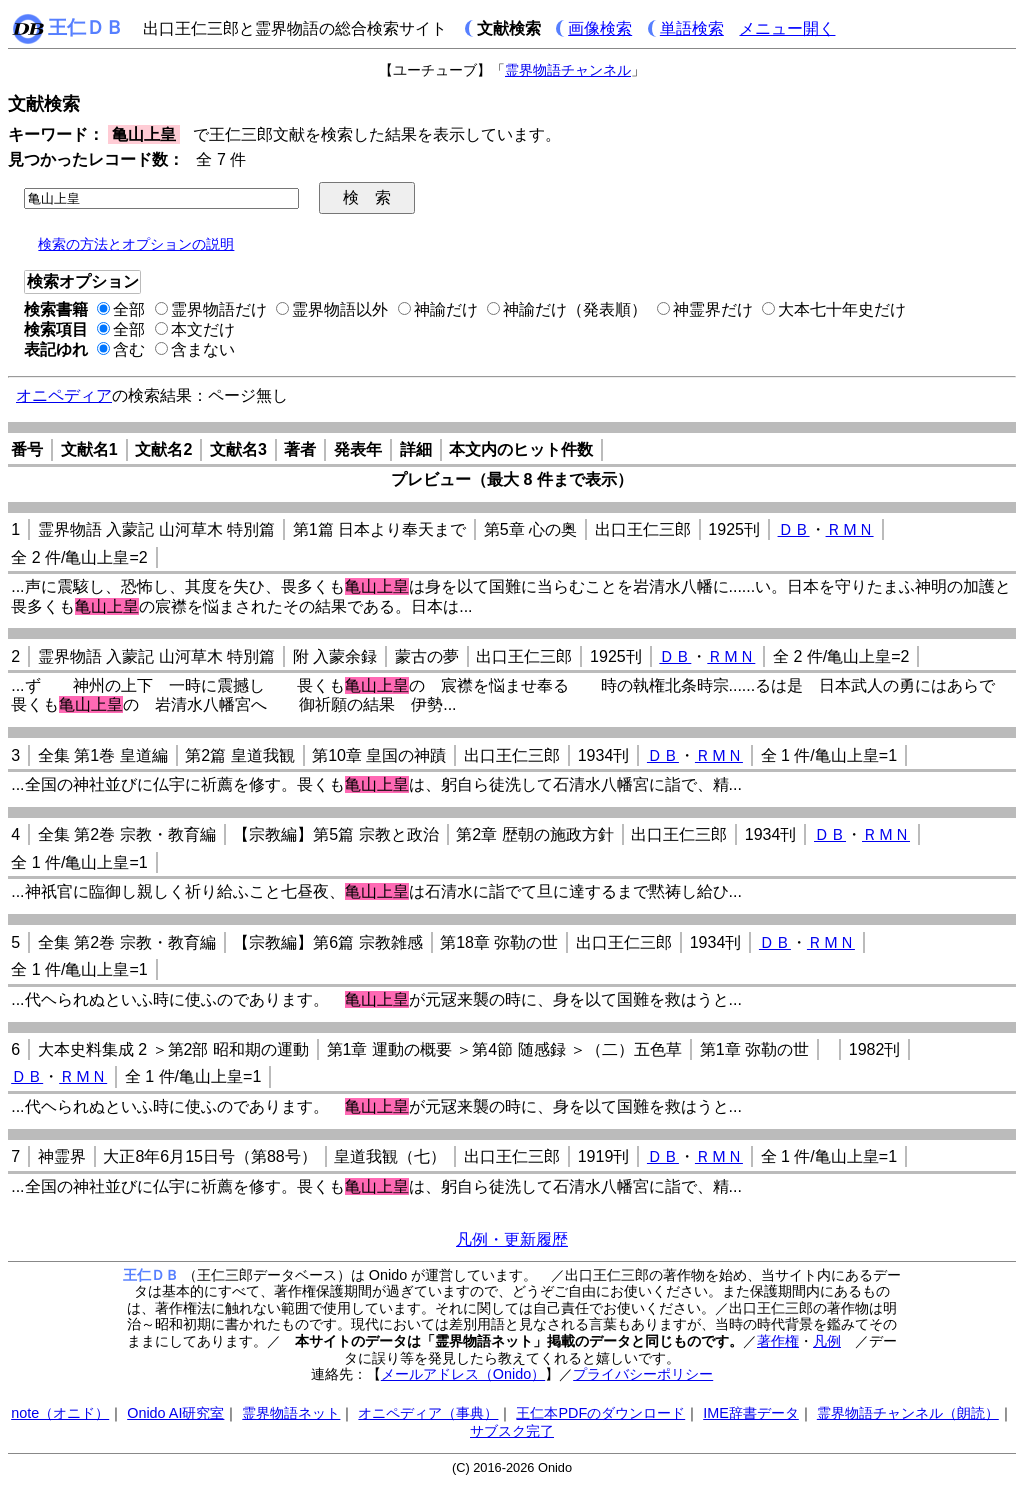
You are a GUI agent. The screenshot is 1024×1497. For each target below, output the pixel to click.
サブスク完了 (512, 1431)
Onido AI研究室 (175, 1413)
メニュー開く (787, 28)
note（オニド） (60, 1413)
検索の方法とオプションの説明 (136, 244)
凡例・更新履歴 (512, 1239)
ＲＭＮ (850, 529)
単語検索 (692, 28)
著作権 (778, 1341)
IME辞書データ (751, 1413)
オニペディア (64, 395)
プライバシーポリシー (643, 1374)
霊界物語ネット (291, 1413)
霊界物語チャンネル (568, 70)
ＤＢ (794, 529)
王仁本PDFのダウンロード (600, 1413)
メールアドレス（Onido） (463, 1374)
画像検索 (600, 28)
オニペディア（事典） (428, 1413)
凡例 (827, 1341)
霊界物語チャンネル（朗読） (908, 1413)
